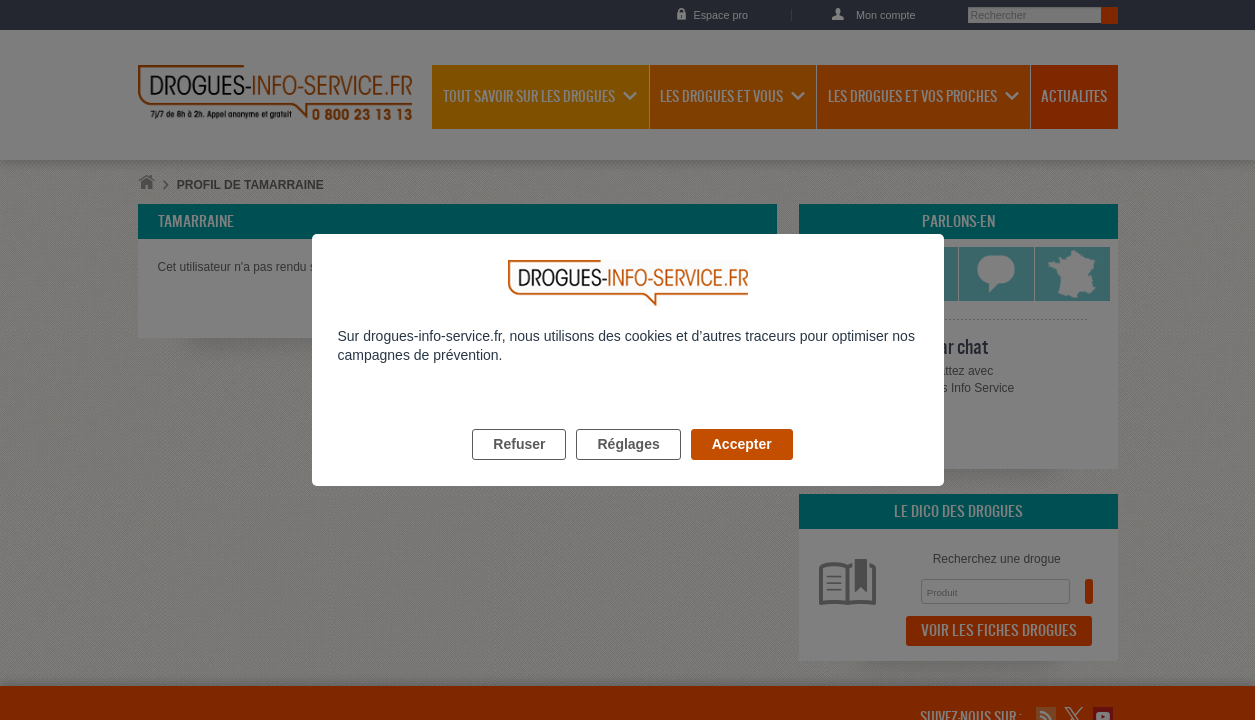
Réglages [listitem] (628, 467)
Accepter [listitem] (742, 467)
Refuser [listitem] (519, 467)
